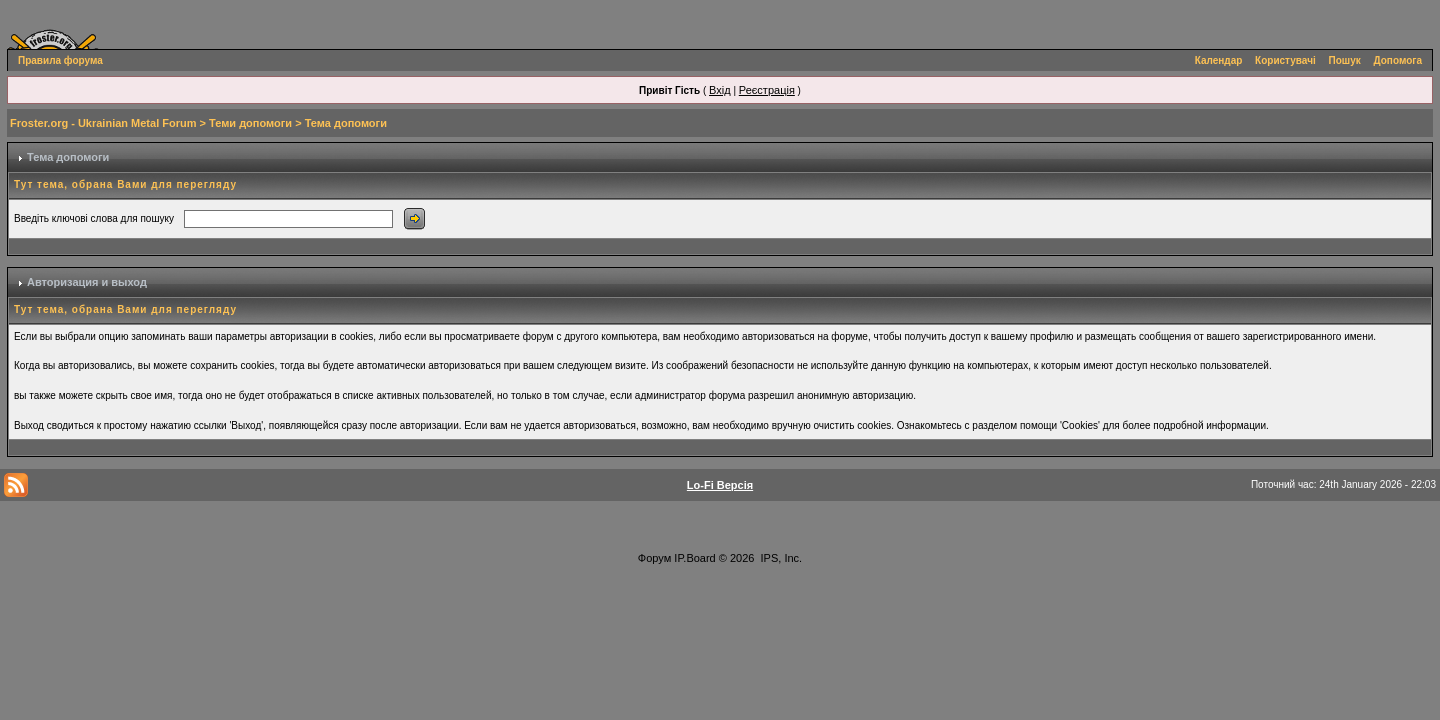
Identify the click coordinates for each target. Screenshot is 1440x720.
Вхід (720, 90)
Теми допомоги (250, 123)
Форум (654, 558)
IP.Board (694, 558)
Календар (1219, 60)
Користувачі (1285, 60)
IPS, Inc (780, 558)
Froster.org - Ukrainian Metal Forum (103, 123)
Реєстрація (767, 90)
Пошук (1345, 60)
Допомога (1398, 60)
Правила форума (60, 60)
